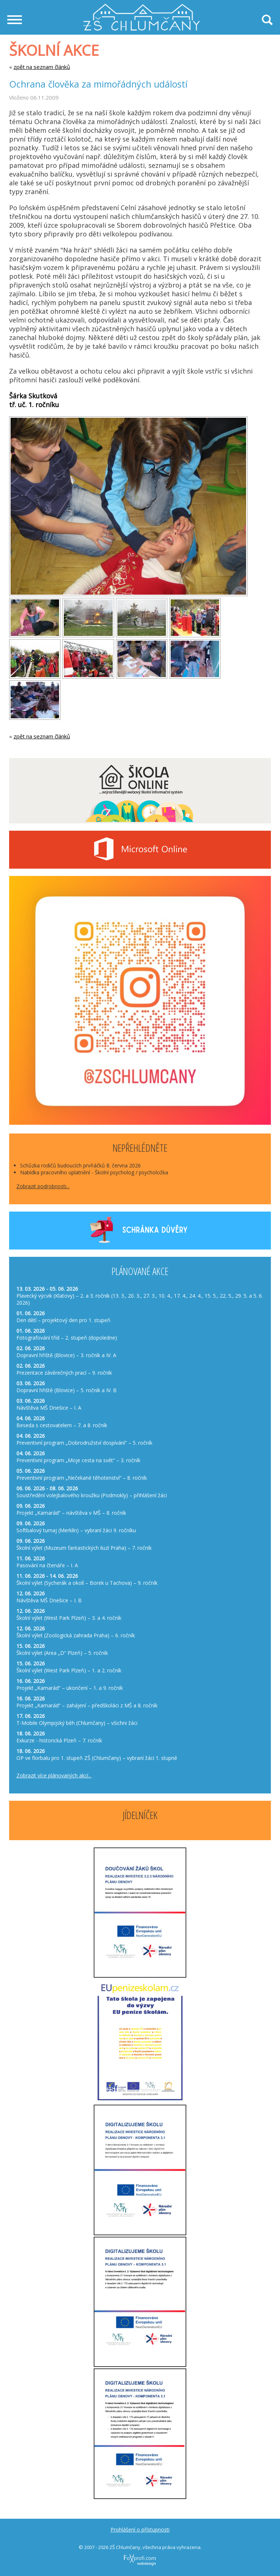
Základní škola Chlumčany (142, 7)
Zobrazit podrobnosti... (43, 1186)
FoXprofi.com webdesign (126, 2551)
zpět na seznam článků (41, 66)
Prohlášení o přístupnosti (140, 2529)
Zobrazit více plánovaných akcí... (54, 1775)
